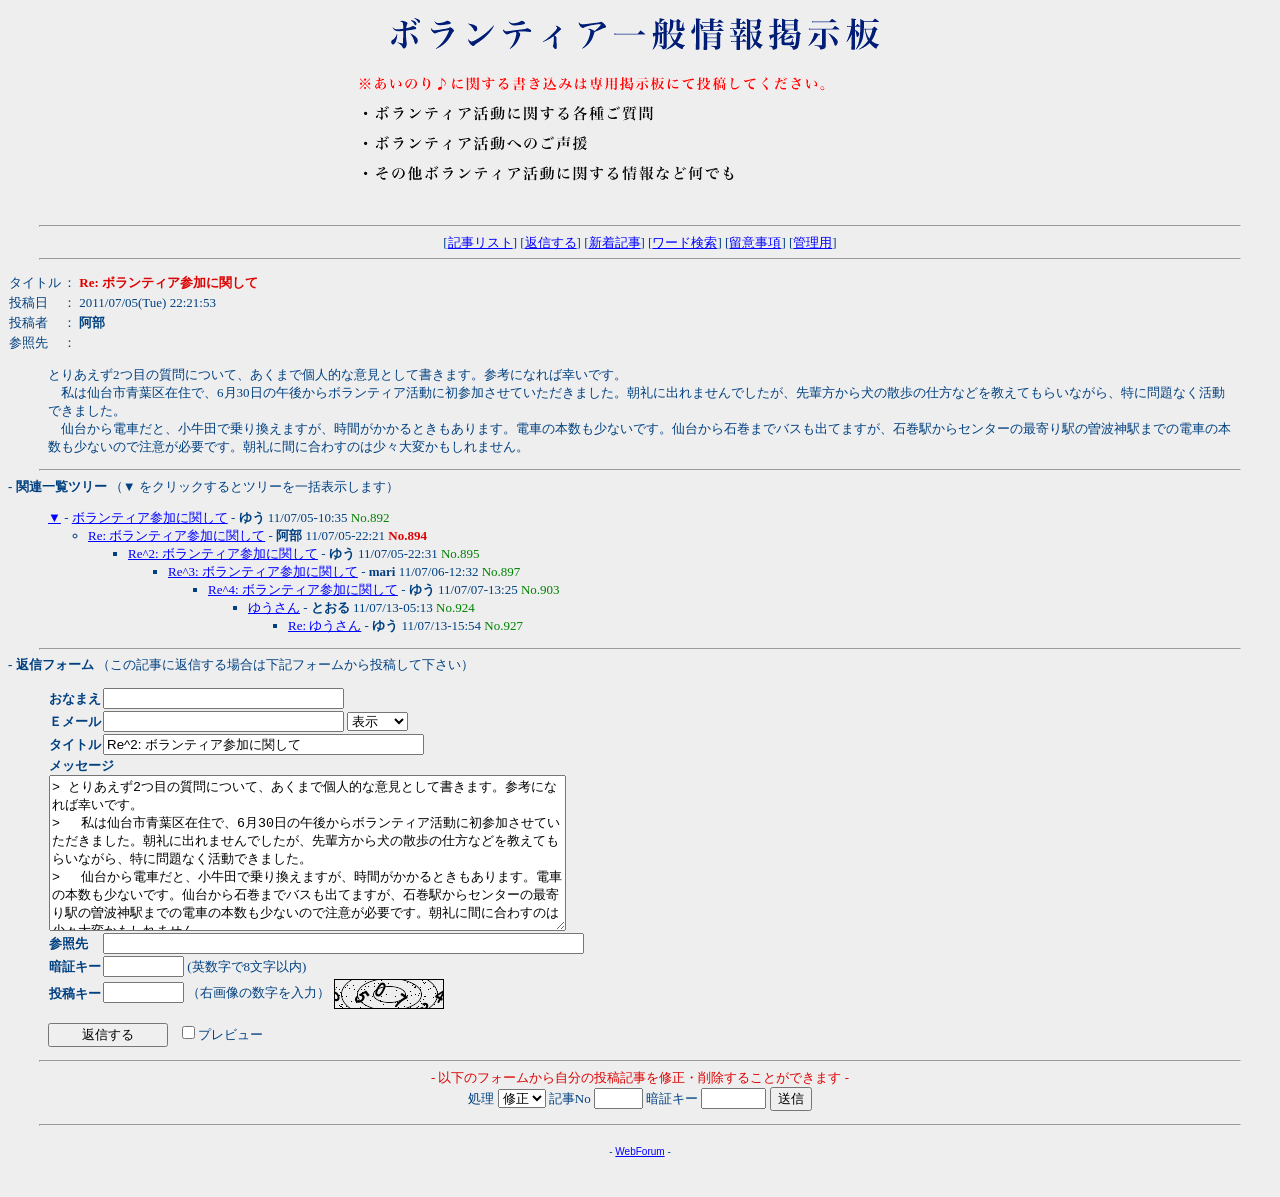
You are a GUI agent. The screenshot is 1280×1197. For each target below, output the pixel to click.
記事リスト (480, 242)
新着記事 (615, 242)
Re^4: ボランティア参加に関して (303, 589)
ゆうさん (274, 607)
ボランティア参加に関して (150, 517)
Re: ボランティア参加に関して (176, 535)
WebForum (639, 1181)
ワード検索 (684, 242)
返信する (551, 242)
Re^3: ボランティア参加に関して (263, 571)
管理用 (812, 242)
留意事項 (755, 242)
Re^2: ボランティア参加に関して (223, 553)
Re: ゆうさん (324, 625)
